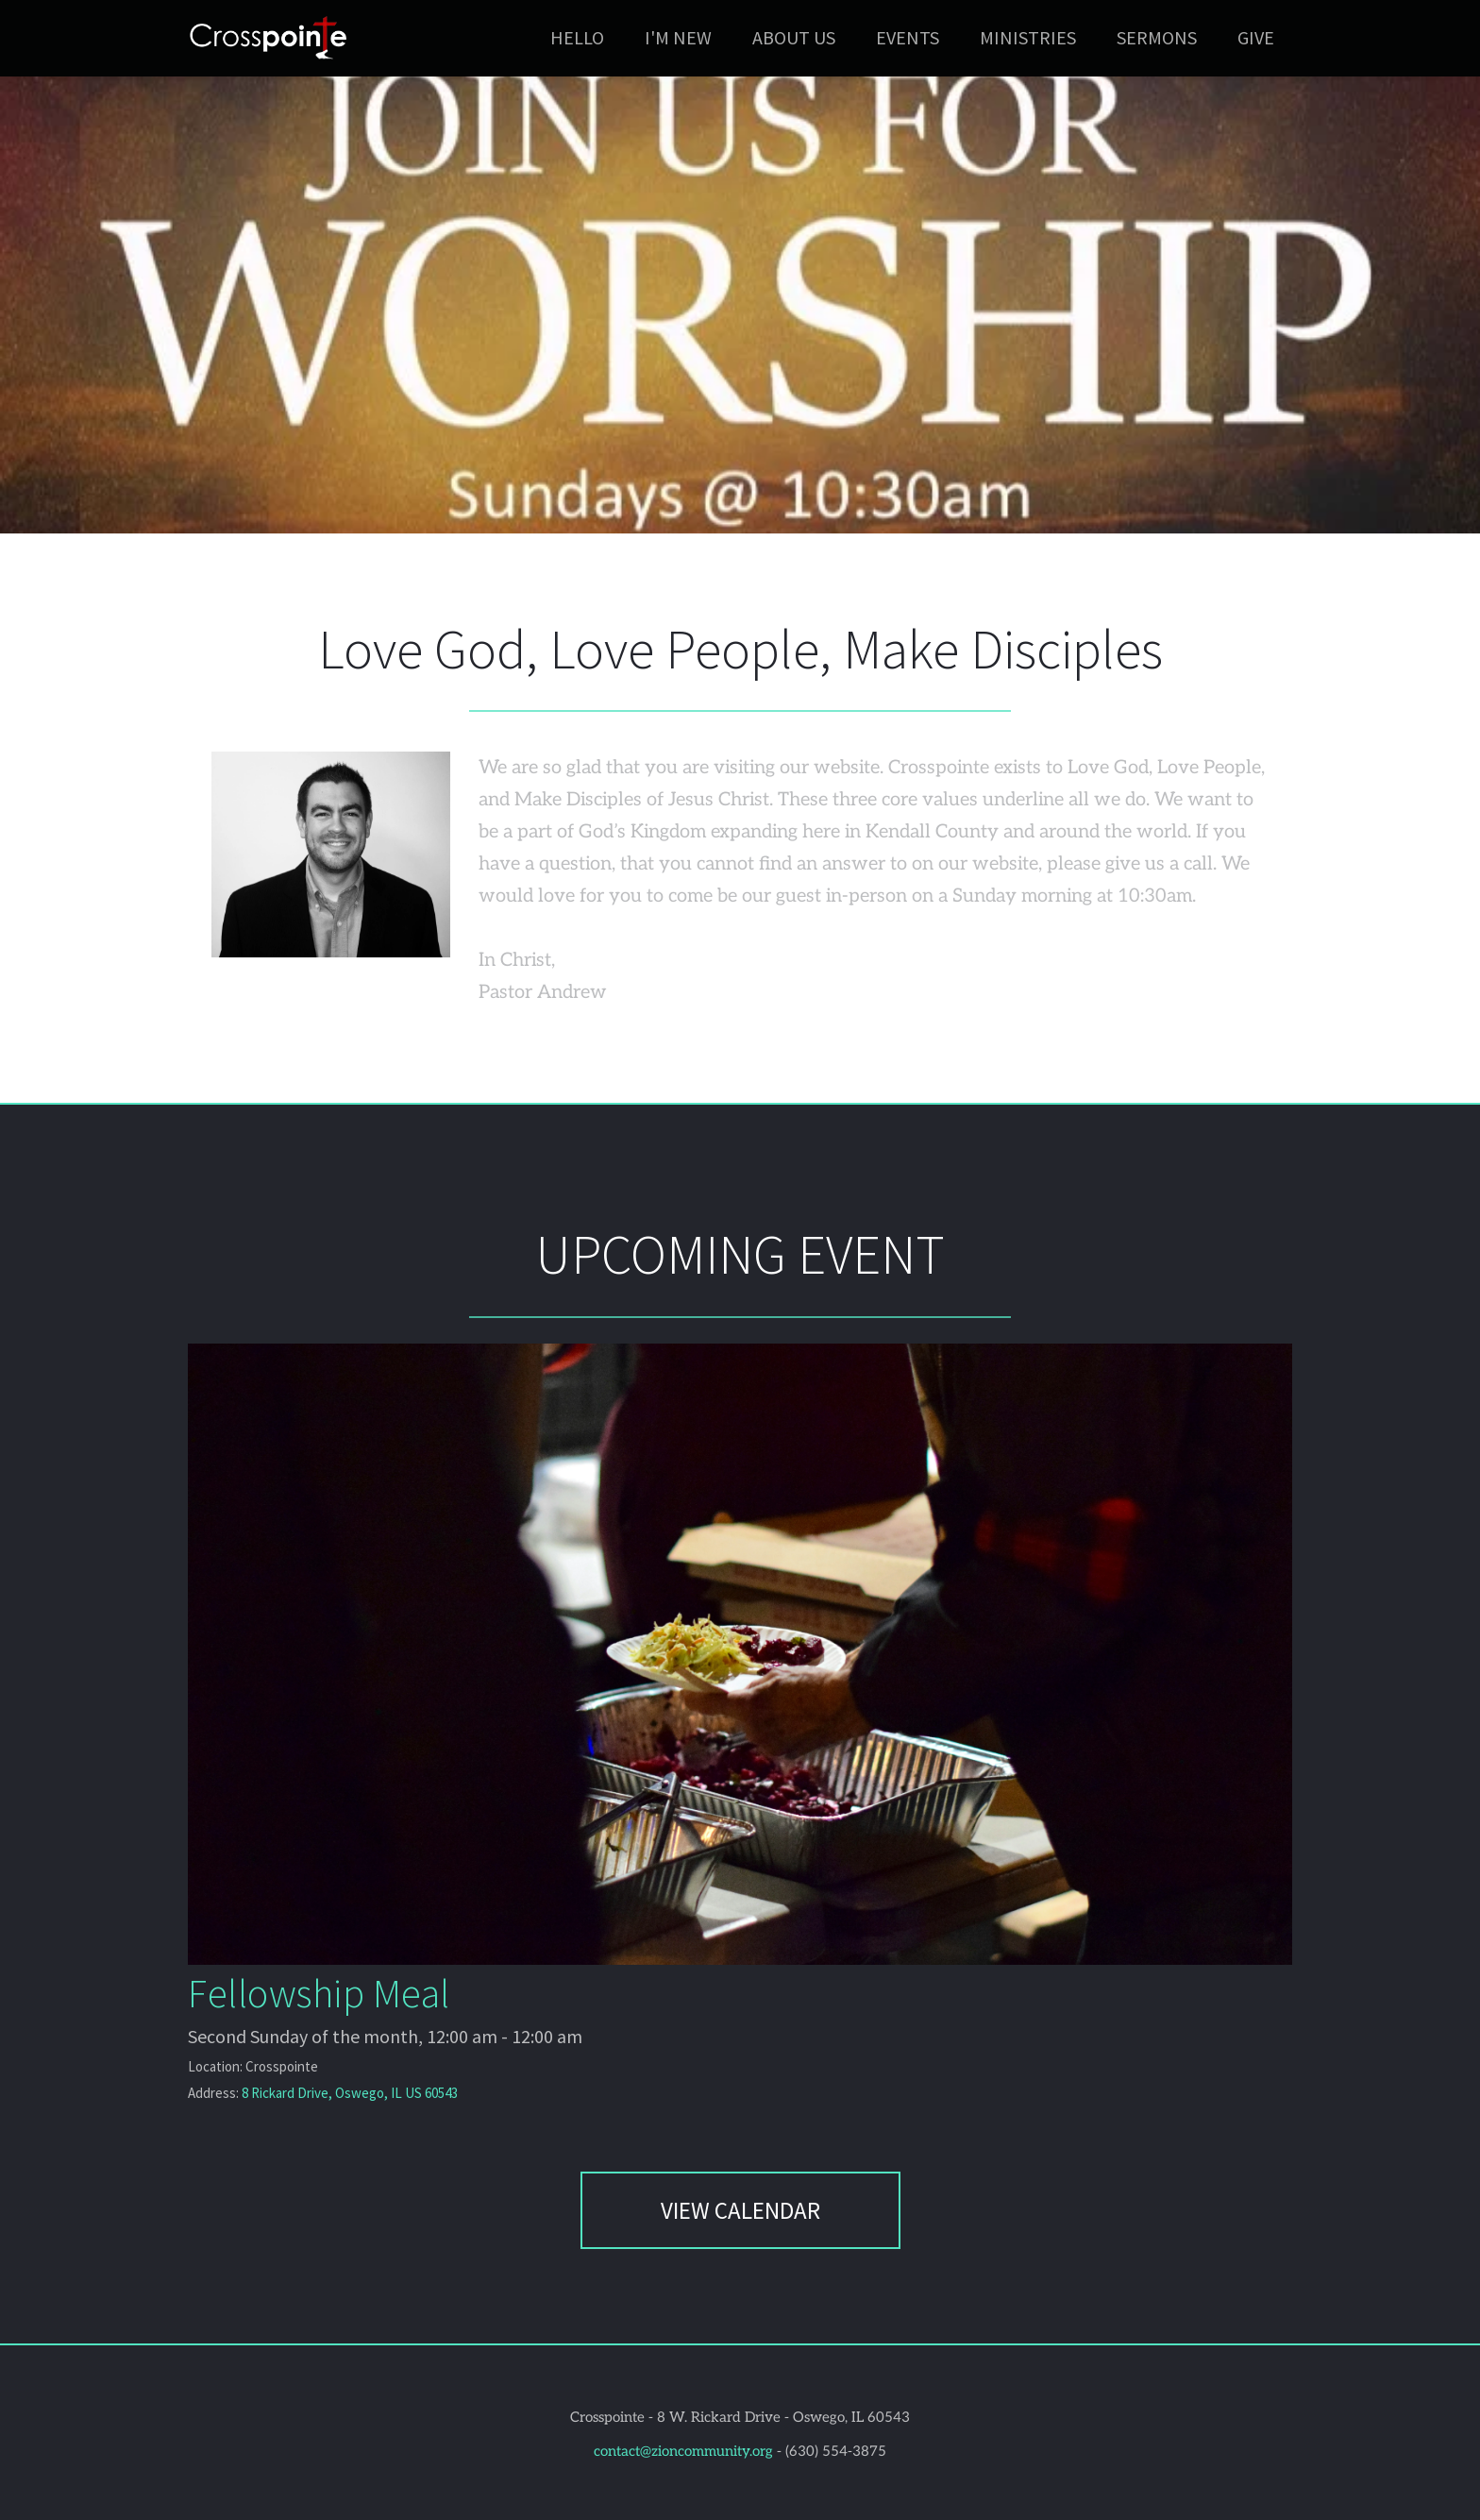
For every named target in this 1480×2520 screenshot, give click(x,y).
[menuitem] (577, 38)
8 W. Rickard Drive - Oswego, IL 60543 (783, 2417)
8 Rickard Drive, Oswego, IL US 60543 (350, 2093)
